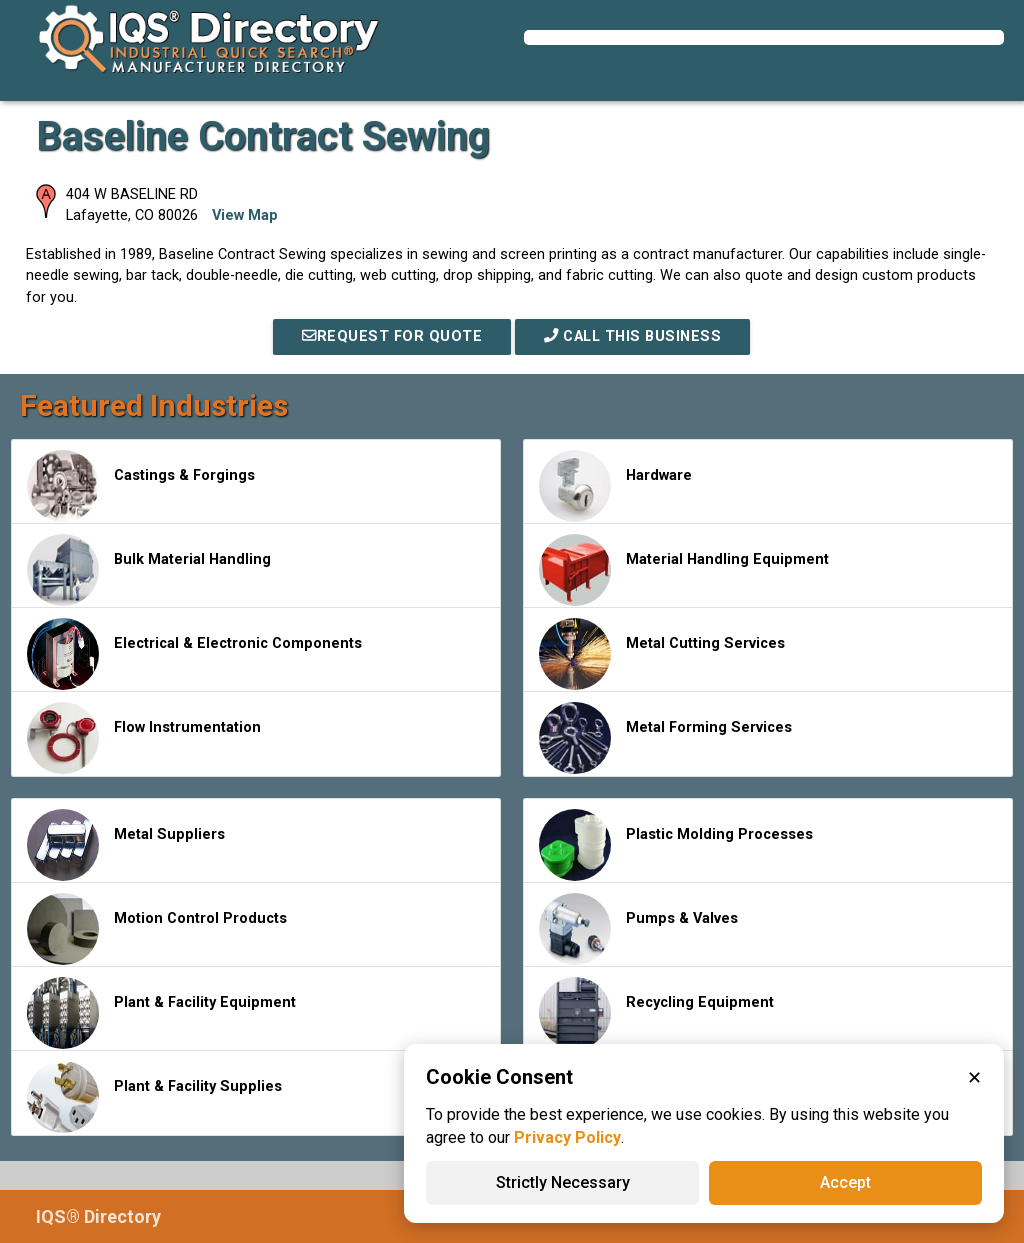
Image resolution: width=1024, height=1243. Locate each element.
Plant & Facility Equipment (161, 1013)
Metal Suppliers (126, 845)
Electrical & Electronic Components (194, 654)
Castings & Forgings (141, 486)
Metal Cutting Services (662, 654)
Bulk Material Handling (149, 570)
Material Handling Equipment (684, 570)
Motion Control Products (157, 929)
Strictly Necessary (563, 1182)
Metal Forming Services (665, 738)
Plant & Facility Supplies (154, 1097)
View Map (245, 215)
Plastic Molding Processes (676, 845)
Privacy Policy (567, 1137)
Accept (845, 1182)
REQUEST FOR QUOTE (392, 336)
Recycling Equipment (656, 1013)
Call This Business (632, 336)
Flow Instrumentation (144, 738)
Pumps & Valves (638, 929)
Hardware (615, 486)
